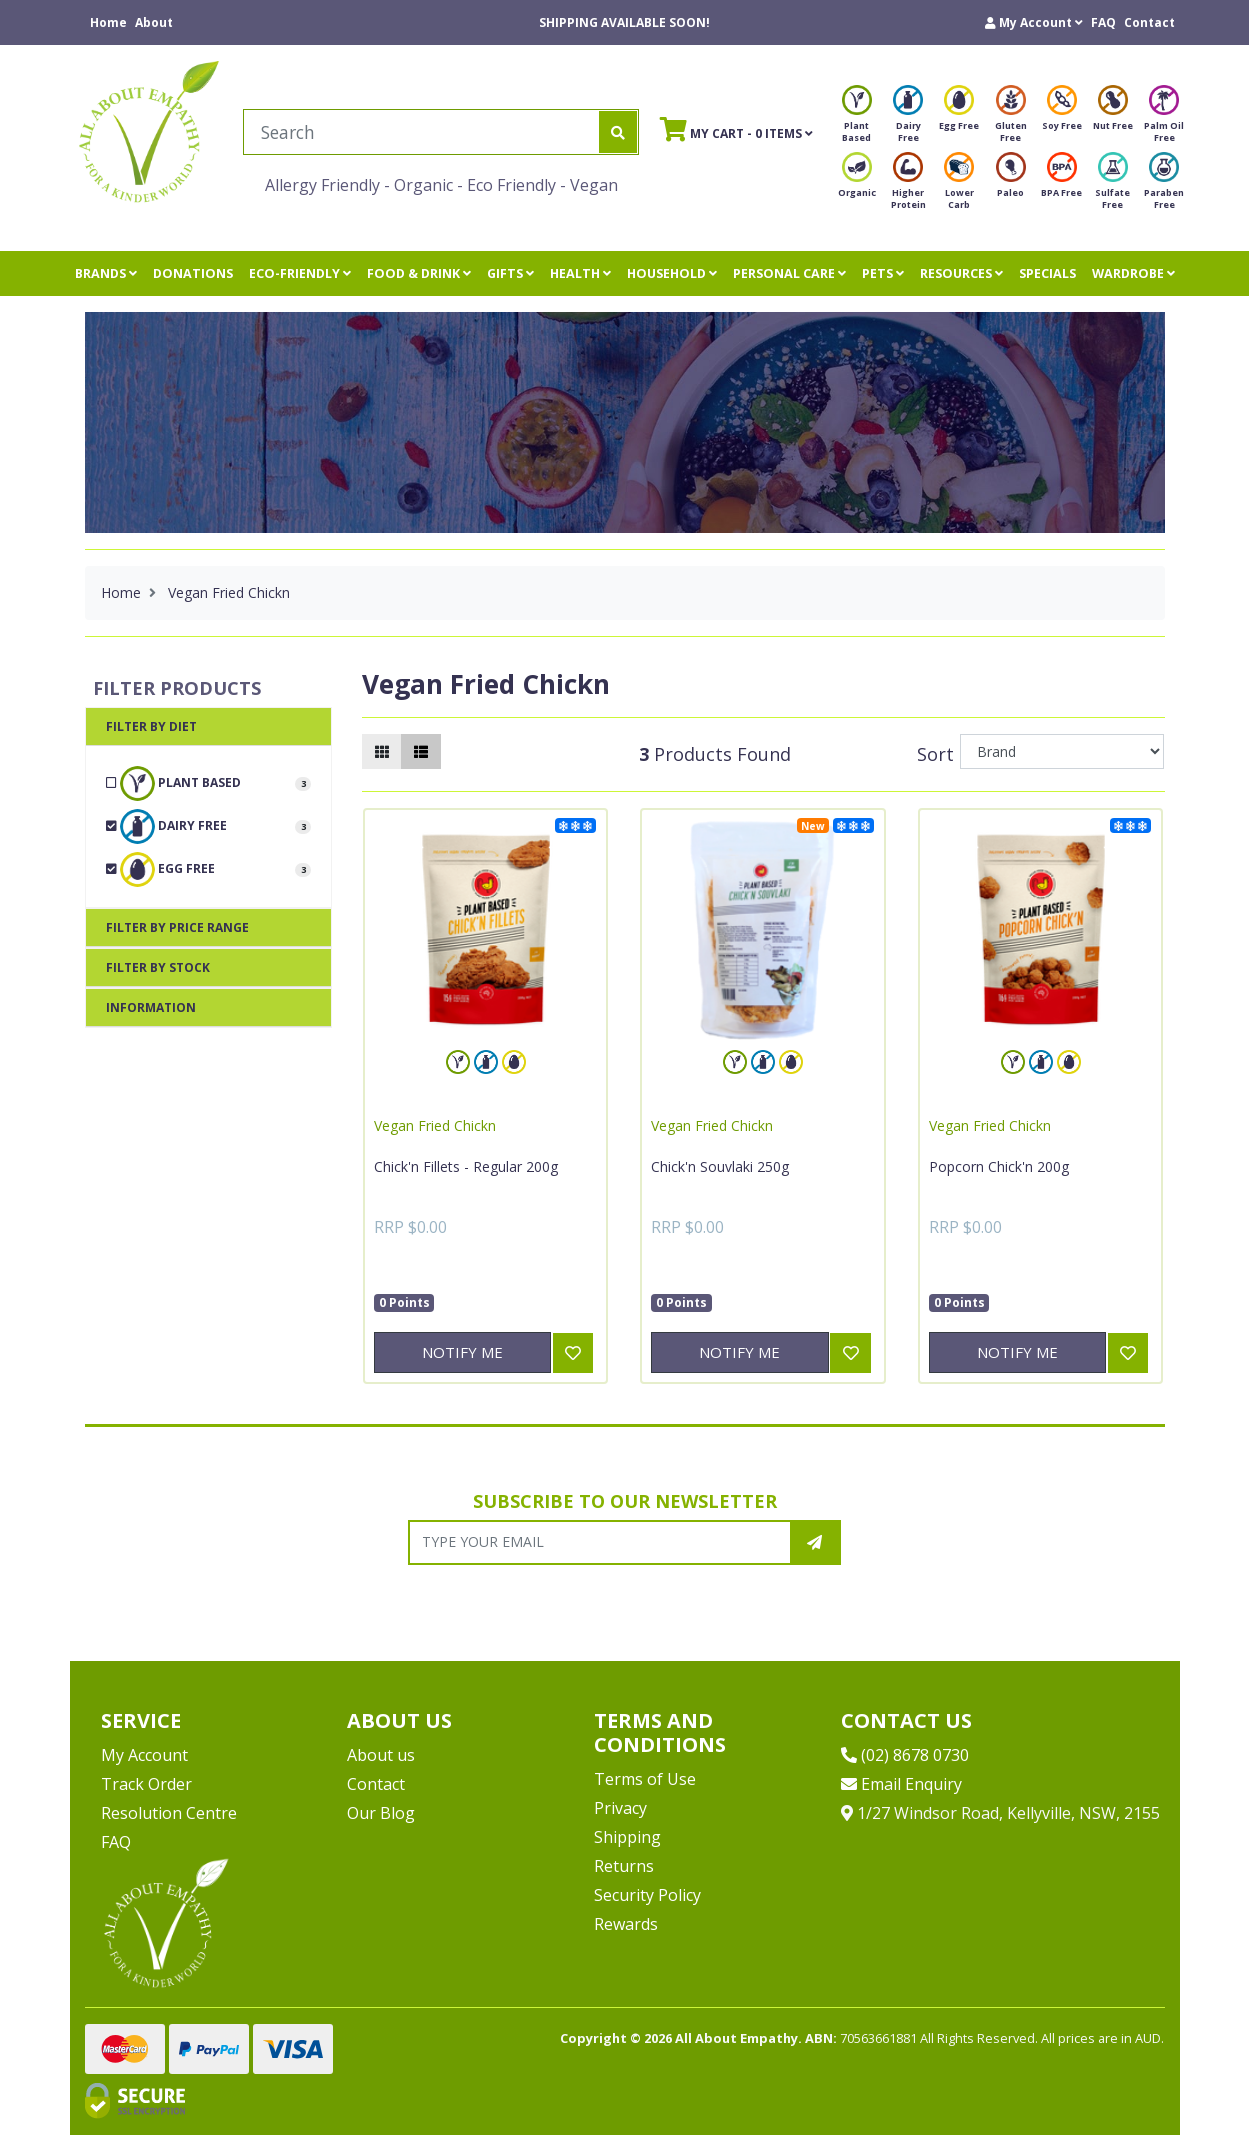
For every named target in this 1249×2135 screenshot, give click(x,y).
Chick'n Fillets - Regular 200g (466, 1166)
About (154, 22)
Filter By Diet (151, 726)
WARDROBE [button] (1133, 273)
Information (151, 1007)
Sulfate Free (1112, 186)
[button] (1034, 22)
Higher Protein (908, 186)
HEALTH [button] (580, 273)
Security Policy (647, 1895)
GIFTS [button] (510, 273)
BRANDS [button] (106, 273)
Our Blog (381, 1813)
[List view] (421, 751)
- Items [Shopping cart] (736, 129)
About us (381, 1755)
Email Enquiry (901, 1784)
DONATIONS (193, 273)
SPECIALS (1047, 273)
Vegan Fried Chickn (435, 1125)
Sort (935, 754)
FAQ (1103, 22)
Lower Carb (959, 186)
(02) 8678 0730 (905, 1755)
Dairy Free (908, 119)
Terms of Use (645, 1779)
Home (108, 22)
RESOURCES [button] (961, 273)
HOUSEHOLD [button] (672, 273)
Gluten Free (1011, 119)
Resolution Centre (169, 1813)
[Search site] (618, 132)
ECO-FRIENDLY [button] (300, 273)
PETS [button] (883, 273)
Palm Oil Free (1164, 119)
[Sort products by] (1062, 751)
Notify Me (462, 1352)
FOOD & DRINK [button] (419, 273)
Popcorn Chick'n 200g (999, 1166)
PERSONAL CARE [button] (789, 273)
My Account (144, 1755)
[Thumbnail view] (382, 751)
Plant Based (857, 119)
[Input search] (421, 132)
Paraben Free (1164, 186)
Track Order (146, 1784)
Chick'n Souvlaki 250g (720, 1166)
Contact (1149, 22)
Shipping (627, 1837)
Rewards (626, 1924)
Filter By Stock (158, 967)
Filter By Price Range (177, 927)
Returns (624, 1866)
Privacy (620, 1808)
